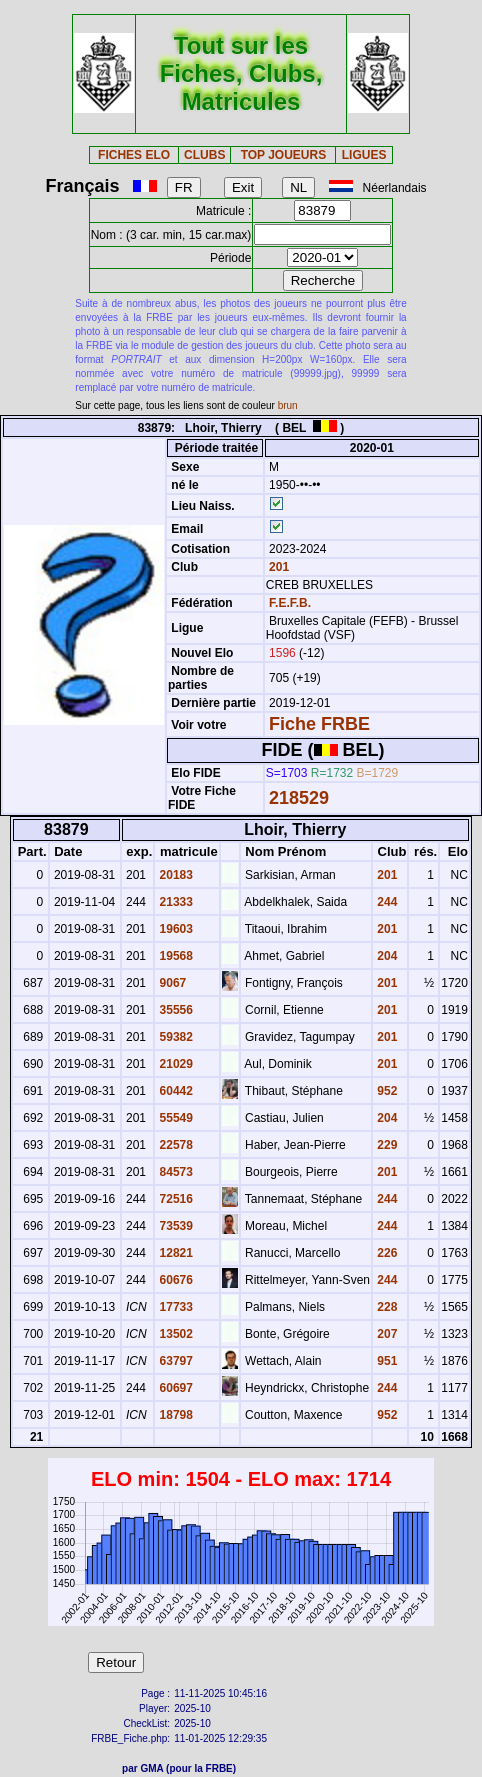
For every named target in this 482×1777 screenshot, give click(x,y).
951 (385, 1361)
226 (385, 1253)
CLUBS (204, 155)
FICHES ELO (134, 155)
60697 (174, 1388)
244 (385, 902)
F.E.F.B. (290, 603)
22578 (174, 1145)
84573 (174, 1172)
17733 (174, 1307)
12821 (174, 1253)
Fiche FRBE (319, 724)
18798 (174, 1415)
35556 (174, 1010)
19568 (174, 956)
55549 (174, 1118)
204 (385, 956)
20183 (174, 875)
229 (385, 1145)
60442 (174, 1091)
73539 (174, 1226)
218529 (299, 798)
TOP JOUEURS (284, 155)
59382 (174, 1037)
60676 (174, 1280)
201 (277, 567)
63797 (174, 1361)
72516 (174, 1199)
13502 (174, 1334)
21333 (174, 902)
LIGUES (364, 155)
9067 (171, 983)
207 (385, 1334)
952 (385, 1091)
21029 (174, 1064)
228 (385, 1307)
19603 (174, 929)
